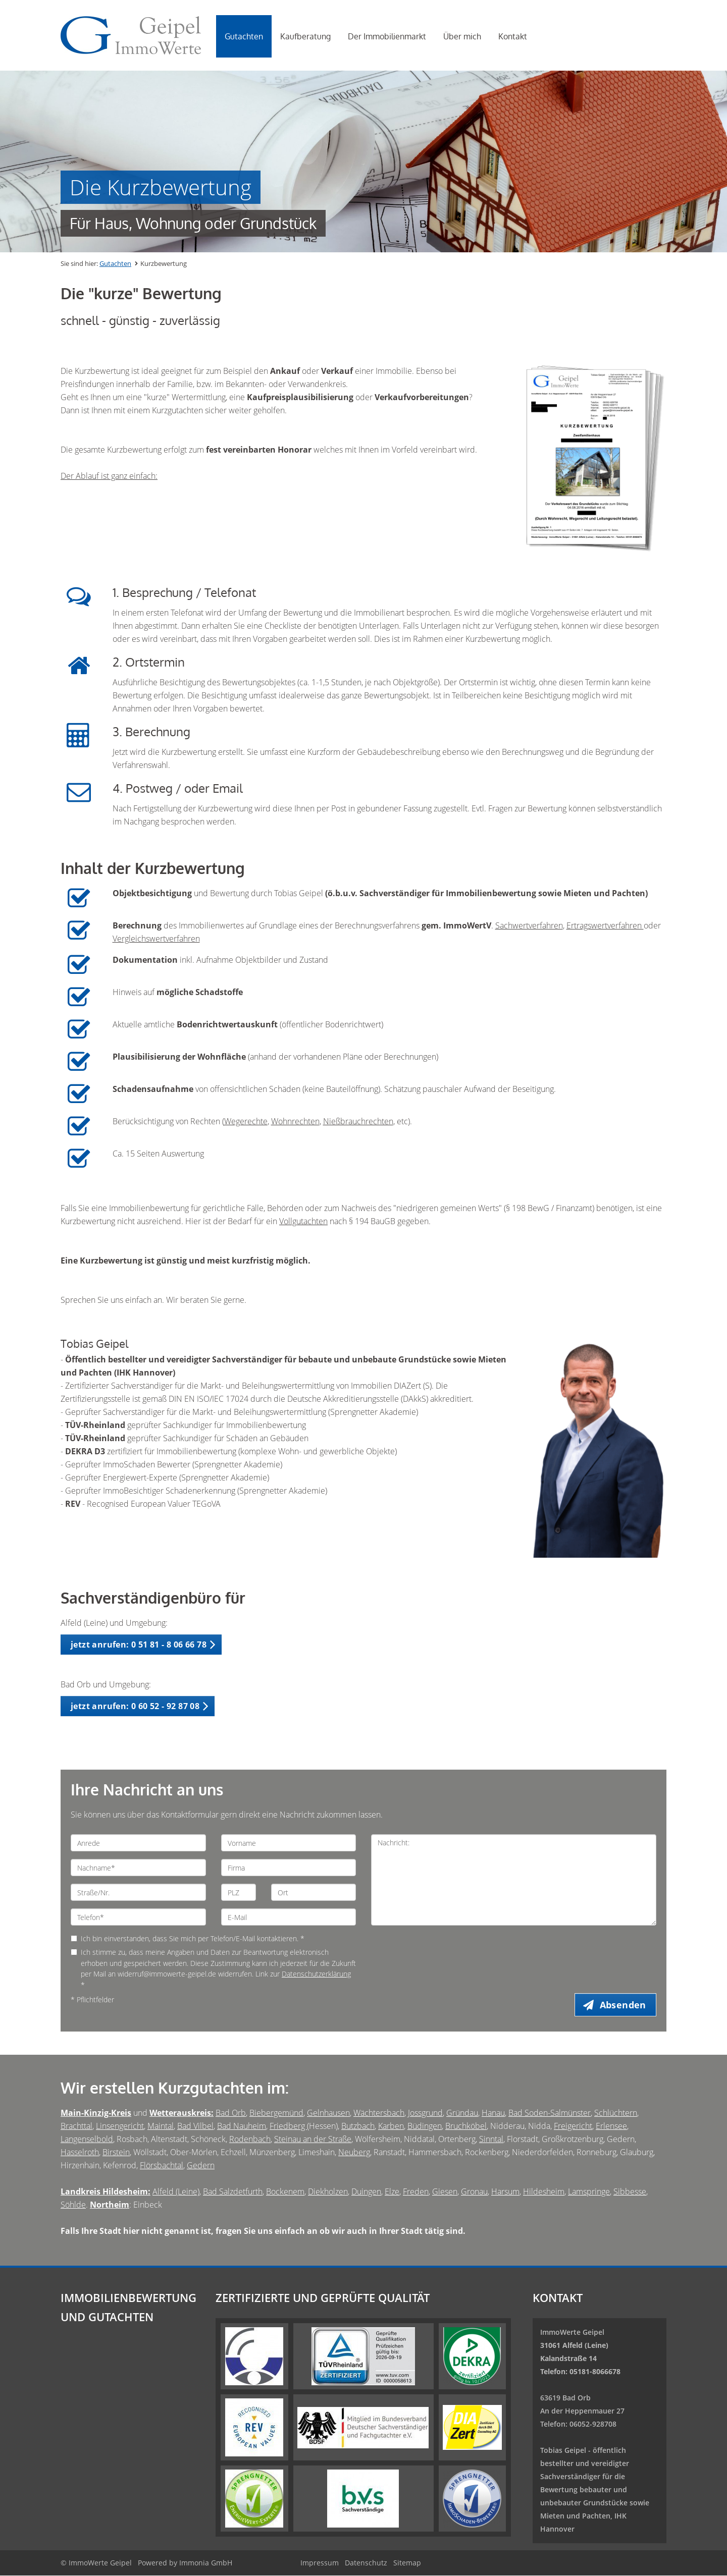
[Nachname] (138, 1867)
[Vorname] (288, 1842)
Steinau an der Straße (312, 2139)
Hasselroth (80, 2152)
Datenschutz (366, 2563)
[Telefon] (138, 1917)
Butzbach (358, 2126)
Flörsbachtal (161, 2165)
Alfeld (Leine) (175, 2192)
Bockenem (285, 2192)
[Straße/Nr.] (138, 1892)
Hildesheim (543, 2192)
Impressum (319, 2563)
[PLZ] (238, 1892)
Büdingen (424, 2126)
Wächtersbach (378, 2113)
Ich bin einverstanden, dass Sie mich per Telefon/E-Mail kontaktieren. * (187, 1938)
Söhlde (73, 2205)
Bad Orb (231, 2113)
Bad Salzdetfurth (233, 2192)
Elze (392, 2192)
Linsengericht (120, 2126)
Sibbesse (629, 2192)
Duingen (366, 2192)
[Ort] (313, 1892)
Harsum (505, 2192)
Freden (416, 2192)
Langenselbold (87, 2139)
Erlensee (611, 2126)
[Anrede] (138, 1842)
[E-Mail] (288, 1917)
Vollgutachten (303, 1221)
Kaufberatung (305, 36)
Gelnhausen (328, 2113)
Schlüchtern (615, 2113)
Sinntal (491, 2139)
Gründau (462, 2113)
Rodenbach (250, 2139)
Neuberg (354, 2152)
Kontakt (512, 36)
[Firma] (288, 1867)
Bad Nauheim (241, 2126)
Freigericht (573, 2126)
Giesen (444, 2192)
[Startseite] (131, 35)
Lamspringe (589, 2192)
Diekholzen (328, 2192)
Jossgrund (425, 2113)
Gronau (474, 2192)
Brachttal (76, 2126)
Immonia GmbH (205, 2563)
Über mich (462, 36)
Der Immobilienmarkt (387, 36)
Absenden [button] (624, 2004)
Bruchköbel (466, 2126)
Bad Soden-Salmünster (549, 2113)
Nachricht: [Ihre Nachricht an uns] (513, 1880)
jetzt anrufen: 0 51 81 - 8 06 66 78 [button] (138, 1644)
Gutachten (244, 36)
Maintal (160, 2126)
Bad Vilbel (195, 2126)
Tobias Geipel (563, 2450)
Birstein (116, 2152)
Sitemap (407, 2563)
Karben (391, 2126)
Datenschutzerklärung (316, 1974)
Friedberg (288, 2126)
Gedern (201, 2165)
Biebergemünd (276, 2113)
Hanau (493, 2113)
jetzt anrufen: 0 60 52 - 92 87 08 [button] (135, 1706)
